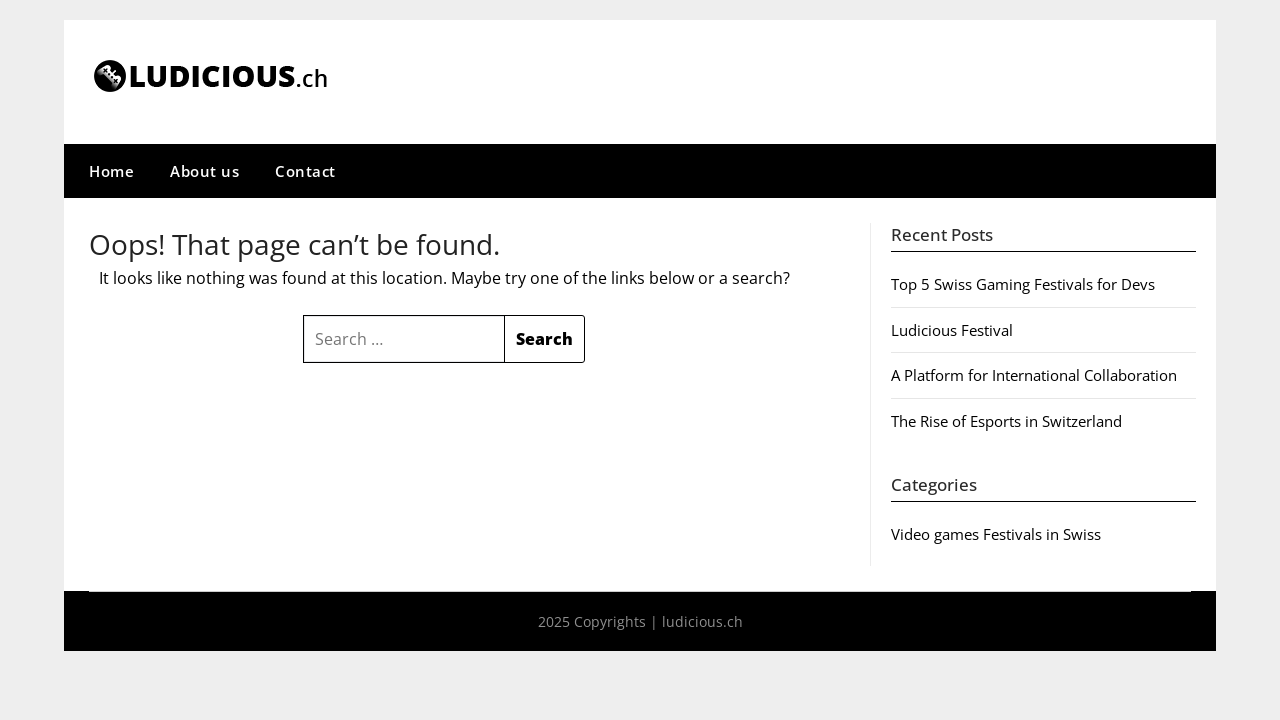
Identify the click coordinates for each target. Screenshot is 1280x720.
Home (111, 171)
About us (204, 171)
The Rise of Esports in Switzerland (1006, 421)
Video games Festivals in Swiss (996, 534)
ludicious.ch (702, 621)
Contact (305, 171)
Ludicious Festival (952, 330)
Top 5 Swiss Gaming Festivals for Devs (1023, 284)
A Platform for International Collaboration (1034, 375)
